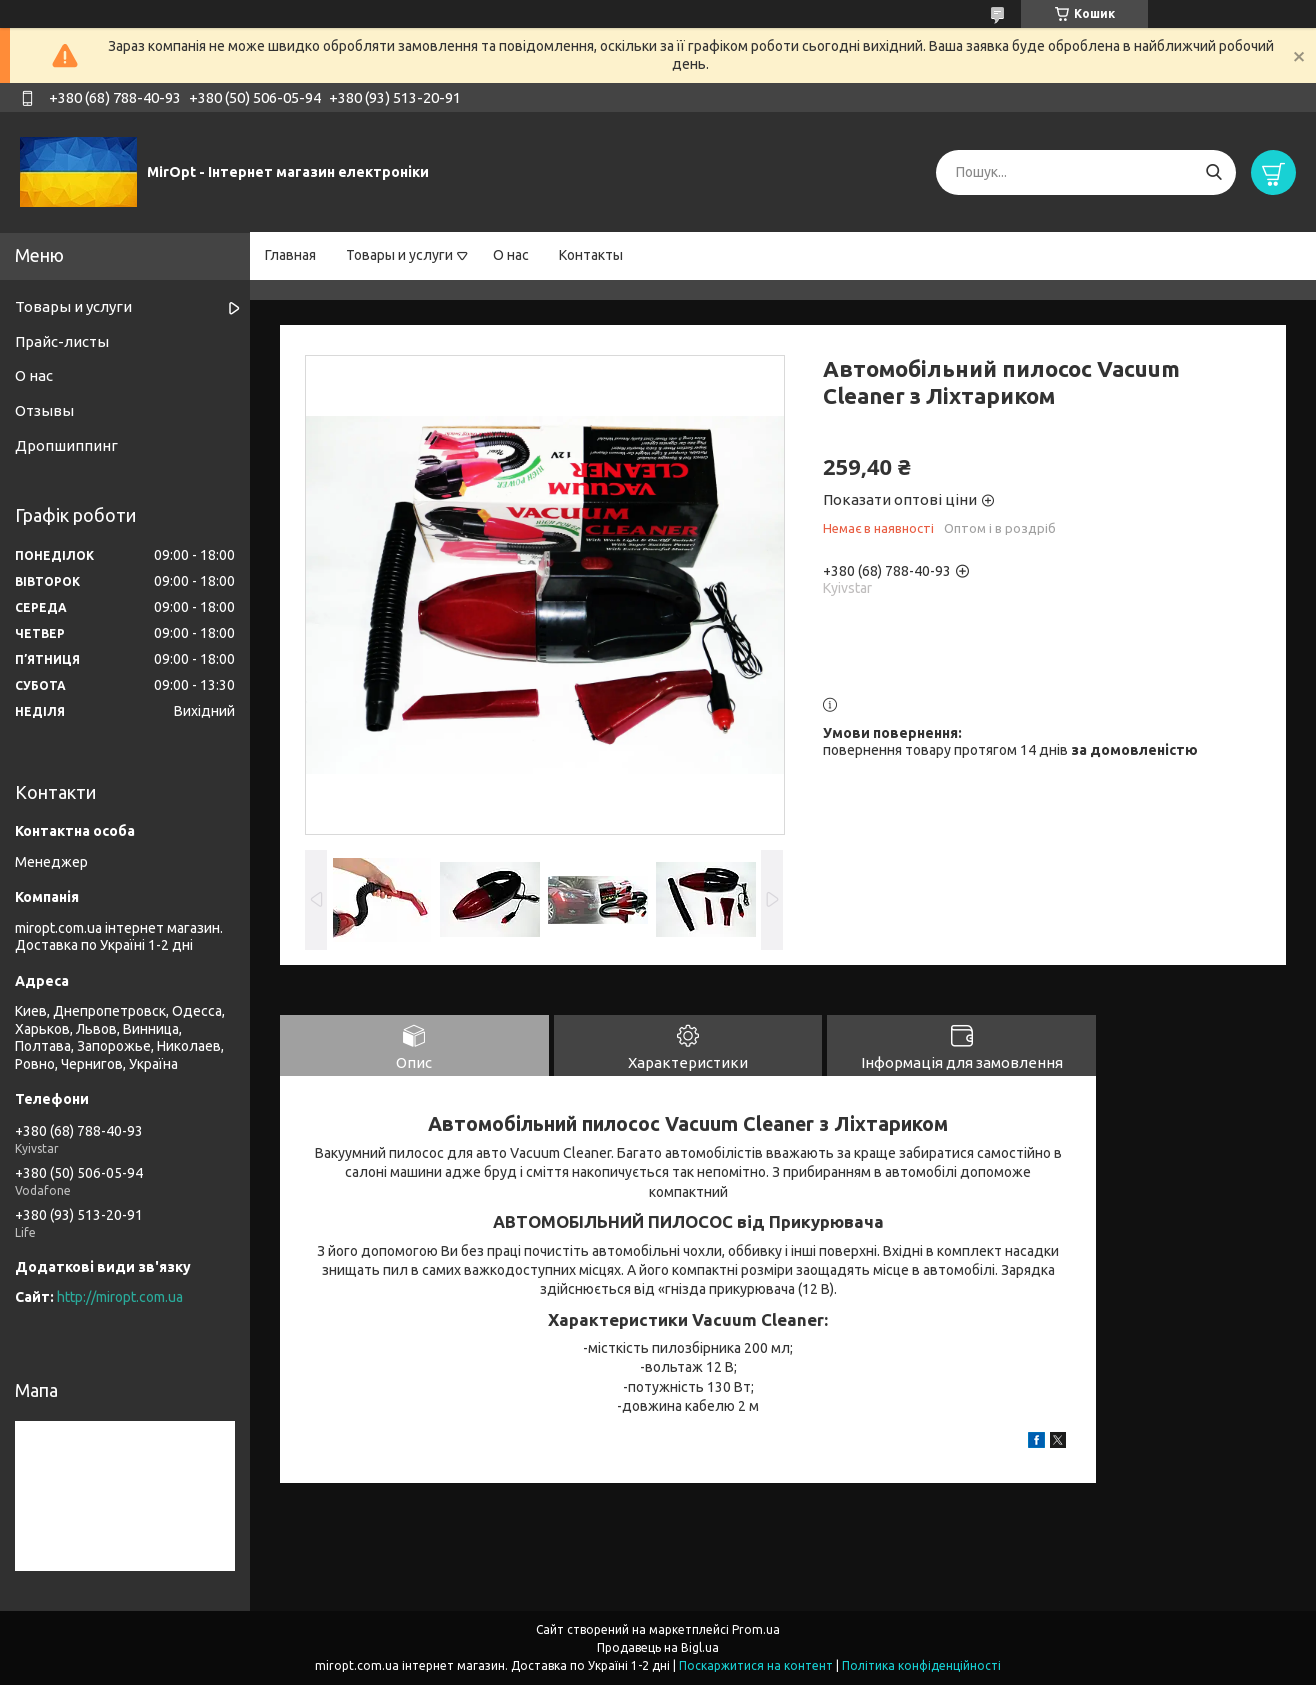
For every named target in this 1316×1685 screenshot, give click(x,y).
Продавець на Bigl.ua (658, 1647)
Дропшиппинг (66, 445)
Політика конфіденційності (921, 1665)
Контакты (591, 255)
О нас (511, 255)
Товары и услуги (399, 255)
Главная (290, 255)
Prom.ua (756, 1629)
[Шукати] (1213, 172)
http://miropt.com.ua (120, 1297)
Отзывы (44, 410)
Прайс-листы (62, 341)
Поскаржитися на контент (756, 1665)
